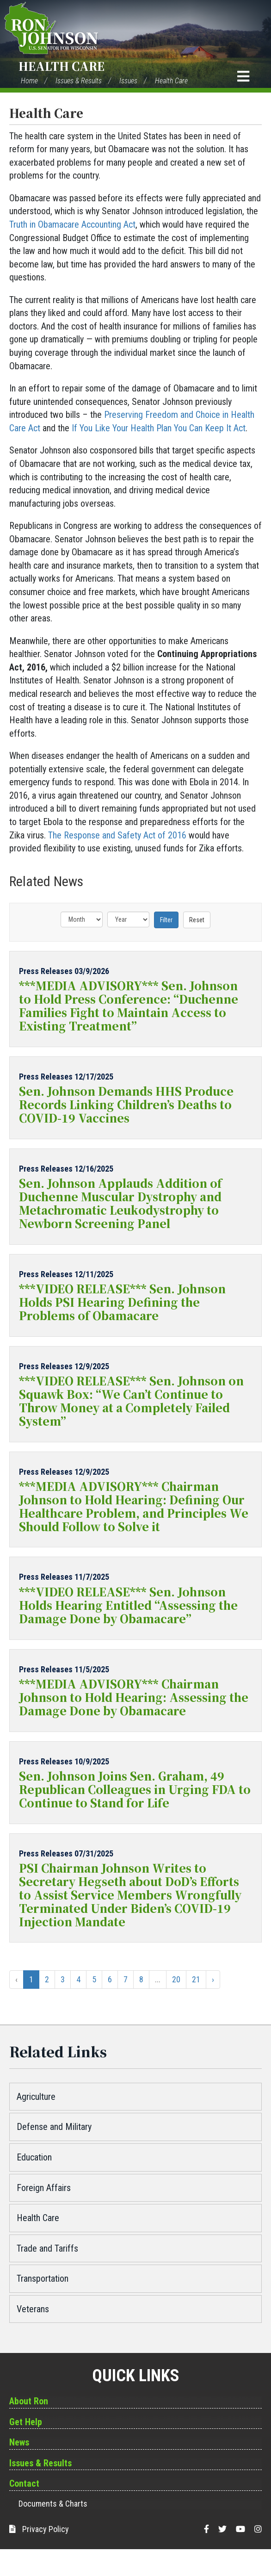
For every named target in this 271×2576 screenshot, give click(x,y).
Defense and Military (54, 2126)
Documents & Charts (52, 2503)
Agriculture (36, 2096)
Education (34, 2157)
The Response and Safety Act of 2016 (117, 835)
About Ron (28, 2401)
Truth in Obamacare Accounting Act (72, 224)
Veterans (33, 2309)
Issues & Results (78, 80)
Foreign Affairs (44, 2187)
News (19, 2442)
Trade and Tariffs (47, 2248)
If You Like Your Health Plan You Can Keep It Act (159, 428)
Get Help (25, 2421)
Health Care (61, 66)
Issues (128, 80)
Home (29, 80)
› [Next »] (213, 1979)
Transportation (42, 2278)
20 (176, 1979)
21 (196, 1979)
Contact (24, 2483)
